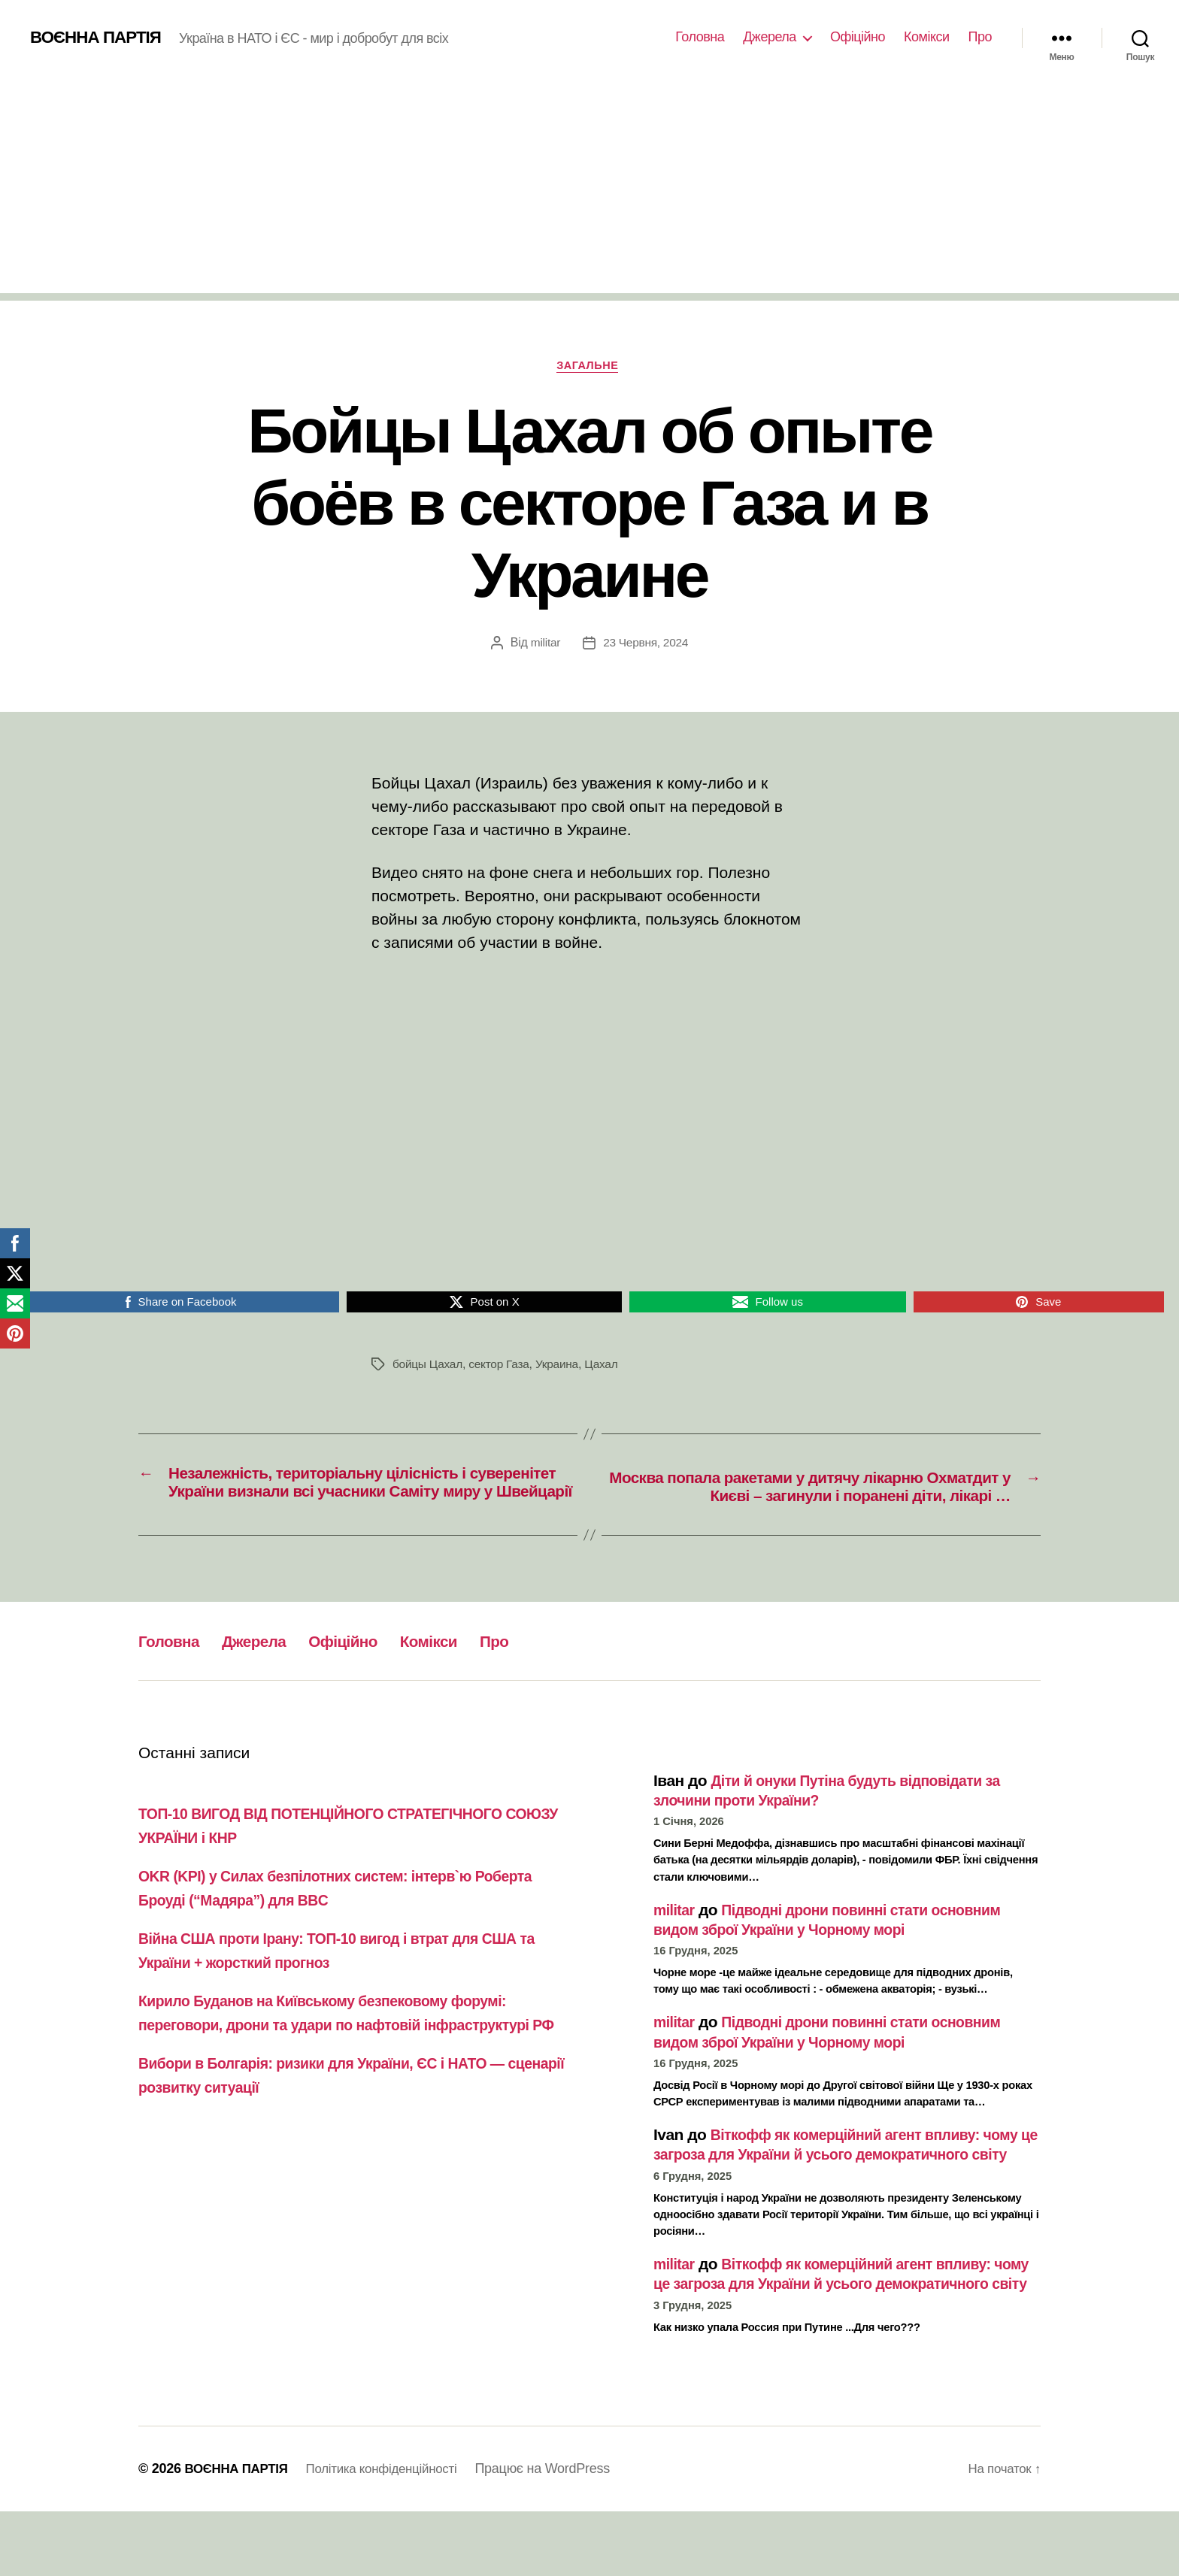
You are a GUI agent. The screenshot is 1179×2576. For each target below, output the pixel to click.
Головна (699, 36)
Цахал (608, 1367)
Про (980, 36)
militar (544, 645)
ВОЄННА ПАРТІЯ (100, 38)
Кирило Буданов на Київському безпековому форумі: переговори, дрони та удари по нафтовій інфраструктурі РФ (350, 2050)
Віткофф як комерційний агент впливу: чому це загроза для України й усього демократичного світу (828, 2179)
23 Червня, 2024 (646, 645)
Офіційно (857, 36)
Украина (562, 1367)
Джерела (769, 36)
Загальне (589, 367)
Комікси (927, 36)
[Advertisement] (589, 188)
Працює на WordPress (560, 2533)
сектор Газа (502, 1367)
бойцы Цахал (428, 1367)
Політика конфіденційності (393, 2533)
